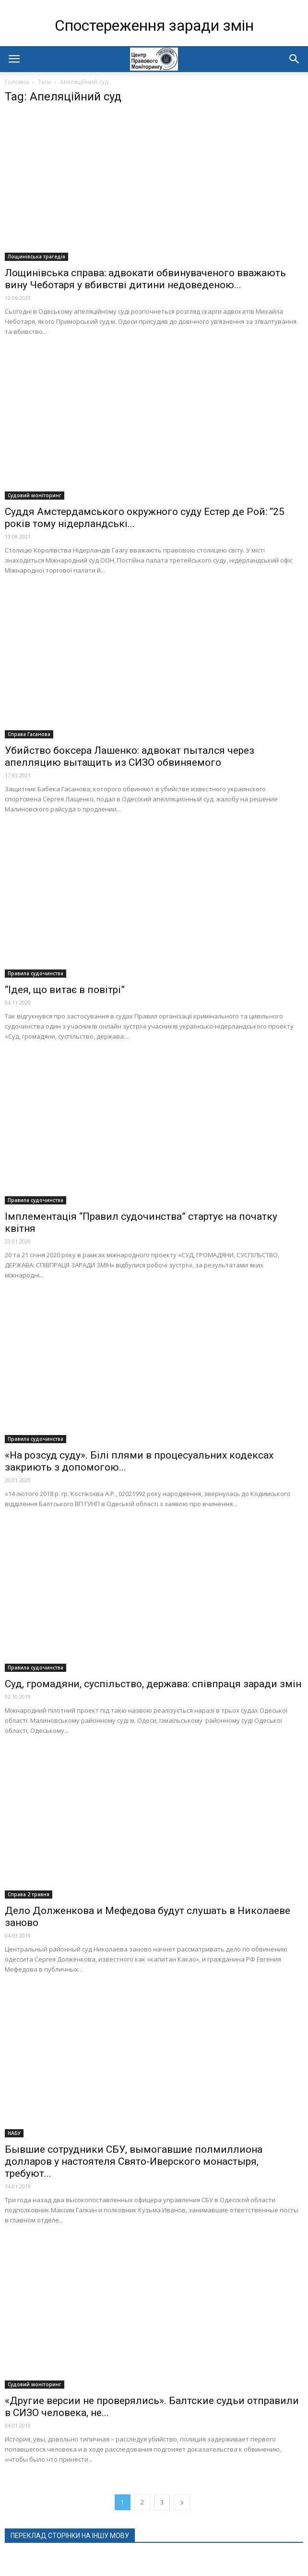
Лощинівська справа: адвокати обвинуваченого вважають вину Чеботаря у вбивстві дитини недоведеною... (145, 279)
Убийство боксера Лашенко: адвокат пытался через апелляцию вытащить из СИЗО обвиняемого (129, 756)
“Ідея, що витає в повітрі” (65, 989)
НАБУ (14, 2133)
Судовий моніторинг (34, 495)
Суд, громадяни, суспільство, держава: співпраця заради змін (153, 1684)
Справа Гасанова (29, 734)
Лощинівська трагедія (36, 256)
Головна (17, 82)
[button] (294, 59)
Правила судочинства (35, 973)
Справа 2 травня (28, 1894)
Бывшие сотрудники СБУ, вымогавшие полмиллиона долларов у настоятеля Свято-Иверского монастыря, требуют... (133, 2161)
